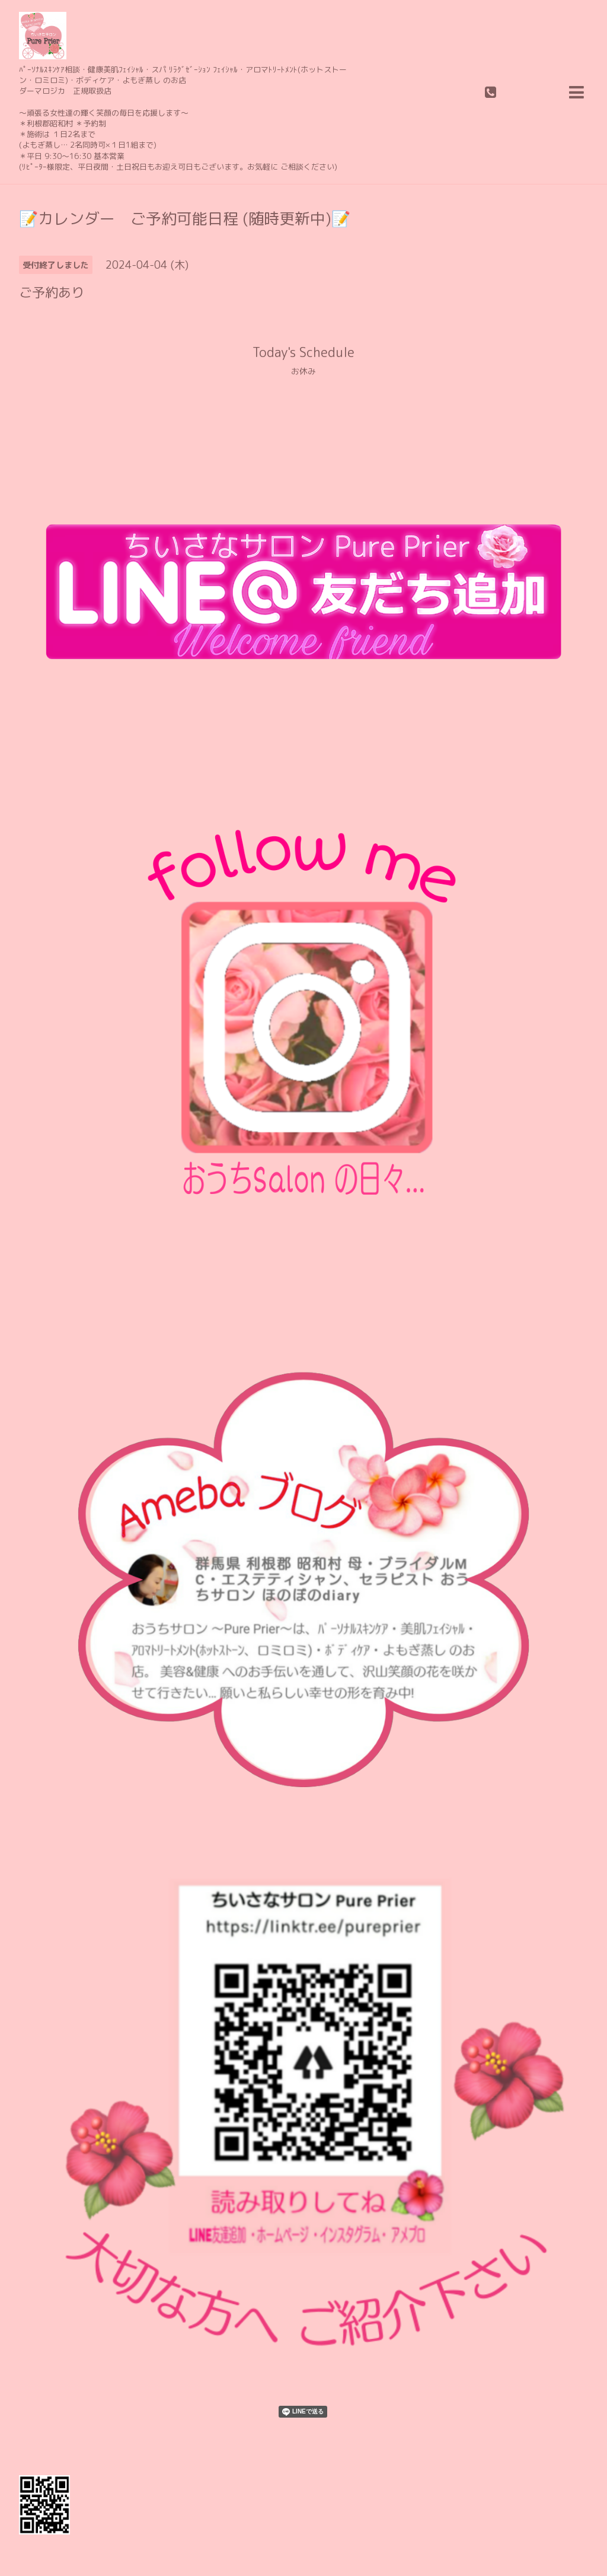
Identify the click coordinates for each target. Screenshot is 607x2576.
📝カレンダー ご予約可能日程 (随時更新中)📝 (184, 218)
